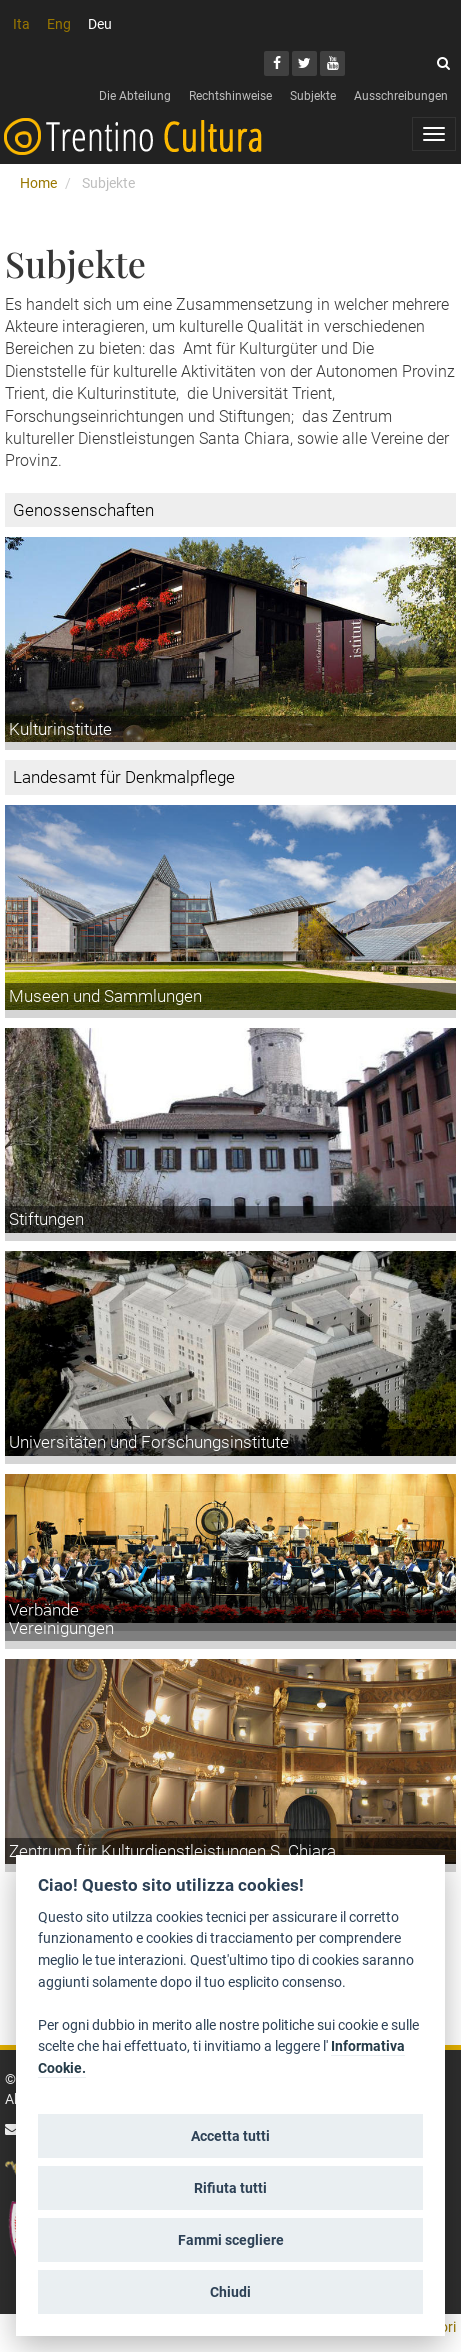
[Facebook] (276, 63)
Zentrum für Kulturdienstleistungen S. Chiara (172, 1851)
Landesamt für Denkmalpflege (124, 777)
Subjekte (313, 96)
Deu (100, 24)
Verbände (44, 1610)
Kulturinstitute (60, 729)
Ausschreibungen (401, 96)
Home (38, 183)
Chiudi (230, 2292)
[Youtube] (332, 63)
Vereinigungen (61, 1628)
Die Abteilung (135, 96)
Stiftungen (46, 1219)
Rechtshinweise (230, 96)
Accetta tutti (230, 2136)
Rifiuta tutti (230, 2188)
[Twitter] (304, 63)
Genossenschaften (83, 510)
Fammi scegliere (231, 2240)
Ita (21, 24)
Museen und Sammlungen (105, 996)
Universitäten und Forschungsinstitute (149, 1442)
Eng (59, 24)
